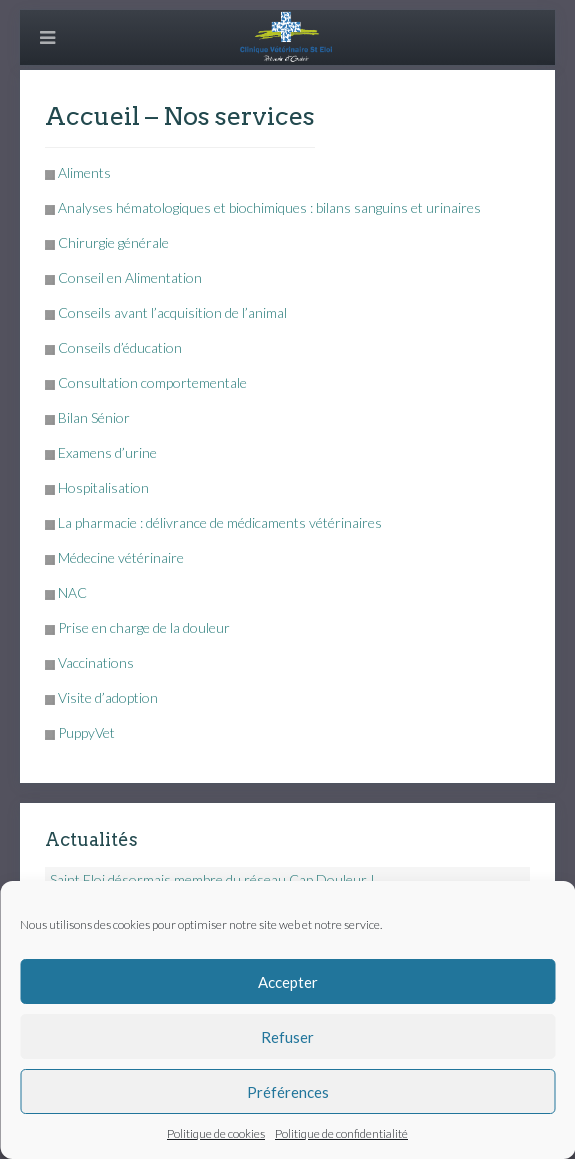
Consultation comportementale (152, 382)
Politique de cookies (216, 1133)
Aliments (84, 172)
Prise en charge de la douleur (144, 627)
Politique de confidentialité (341, 1133)
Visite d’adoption (108, 697)
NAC (72, 592)
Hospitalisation (103, 487)
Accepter (288, 982)
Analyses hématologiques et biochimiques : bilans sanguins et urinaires (269, 207)
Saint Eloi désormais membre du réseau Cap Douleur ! (212, 879)
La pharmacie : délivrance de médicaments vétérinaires (220, 522)
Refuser (287, 1037)
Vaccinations (96, 662)
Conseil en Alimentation (130, 277)
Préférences (288, 1092)
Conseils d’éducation (120, 347)
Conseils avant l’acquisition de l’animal (172, 312)
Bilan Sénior (94, 417)
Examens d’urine (107, 452)
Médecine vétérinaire (121, 557)
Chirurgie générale (113, 242)
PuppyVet (86, 732)
